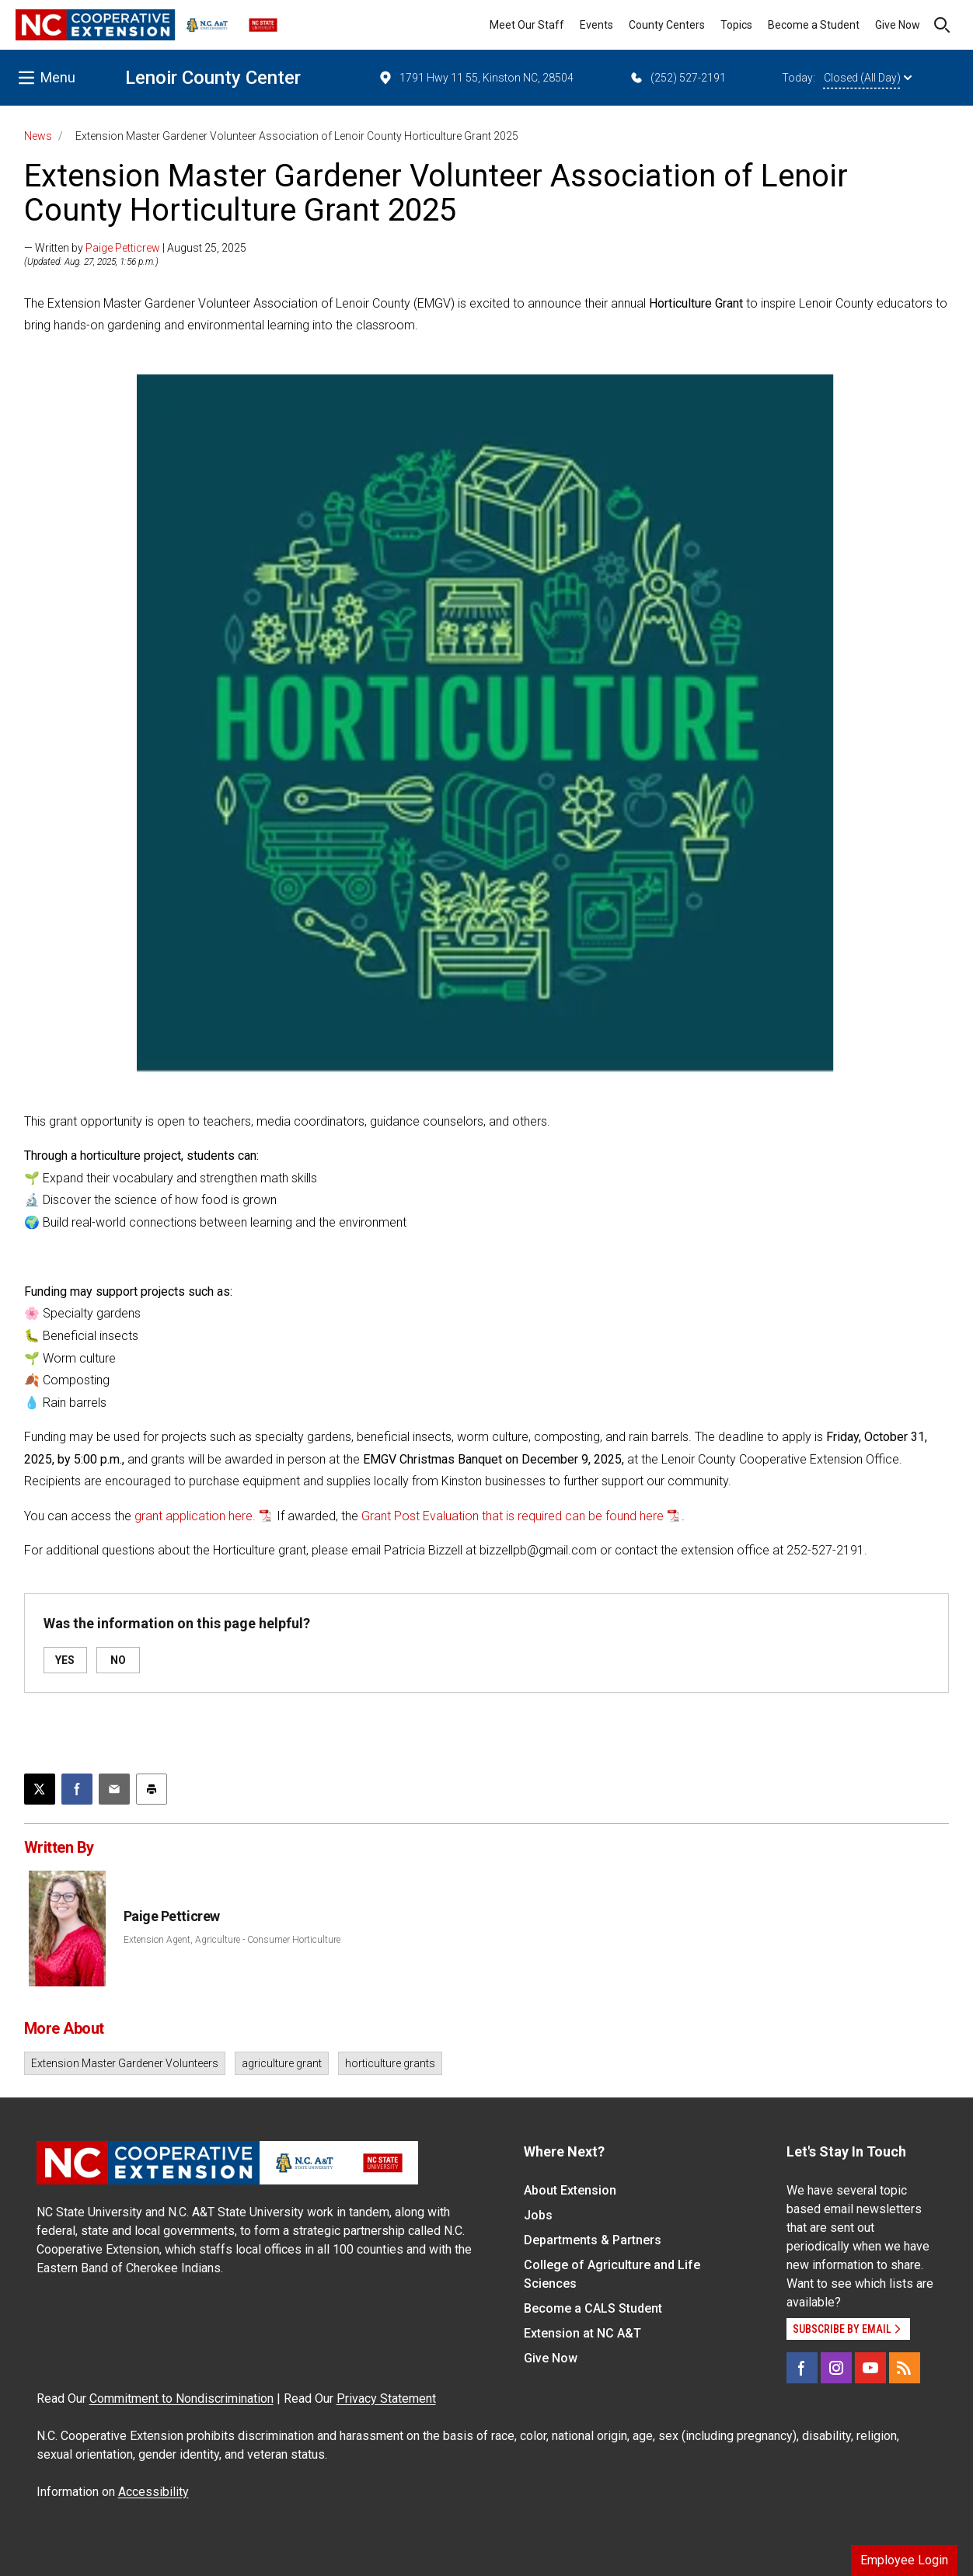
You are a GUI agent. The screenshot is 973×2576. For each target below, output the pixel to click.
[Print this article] (151, 1789)
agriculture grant (282, 2063)
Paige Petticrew (122, 248)
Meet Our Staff (527, 25)
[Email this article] (114, 1789)
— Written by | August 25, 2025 (135, 248)
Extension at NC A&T (582, 2333)
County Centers (667, 25)
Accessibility (153, 2491)
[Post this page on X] (39, 1789)
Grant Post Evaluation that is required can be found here (512, 1516)
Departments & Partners (592, 2240)
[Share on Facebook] (76, 1789)
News (38, 136)
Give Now (897, 25)
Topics (736, 25)
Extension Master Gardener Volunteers (124, 2063)
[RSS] (904, 2367)
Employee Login (904, 2560)
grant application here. (195, 1516)
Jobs (538, 2215)
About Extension (570, 2190)
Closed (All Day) (868, 77)
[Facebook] (802, 2367)
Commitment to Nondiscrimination (181, 2398)
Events (596, 25)
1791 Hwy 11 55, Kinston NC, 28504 (476, 77)
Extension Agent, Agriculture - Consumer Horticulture (232, 1939)
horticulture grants (390, 2063)
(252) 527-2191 (677, 77)
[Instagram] (836, 2367)
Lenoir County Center (213, 78)
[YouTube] (870, 2367)
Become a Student (814, 25)
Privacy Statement (386, 2398)
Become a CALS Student (593, 2308)
